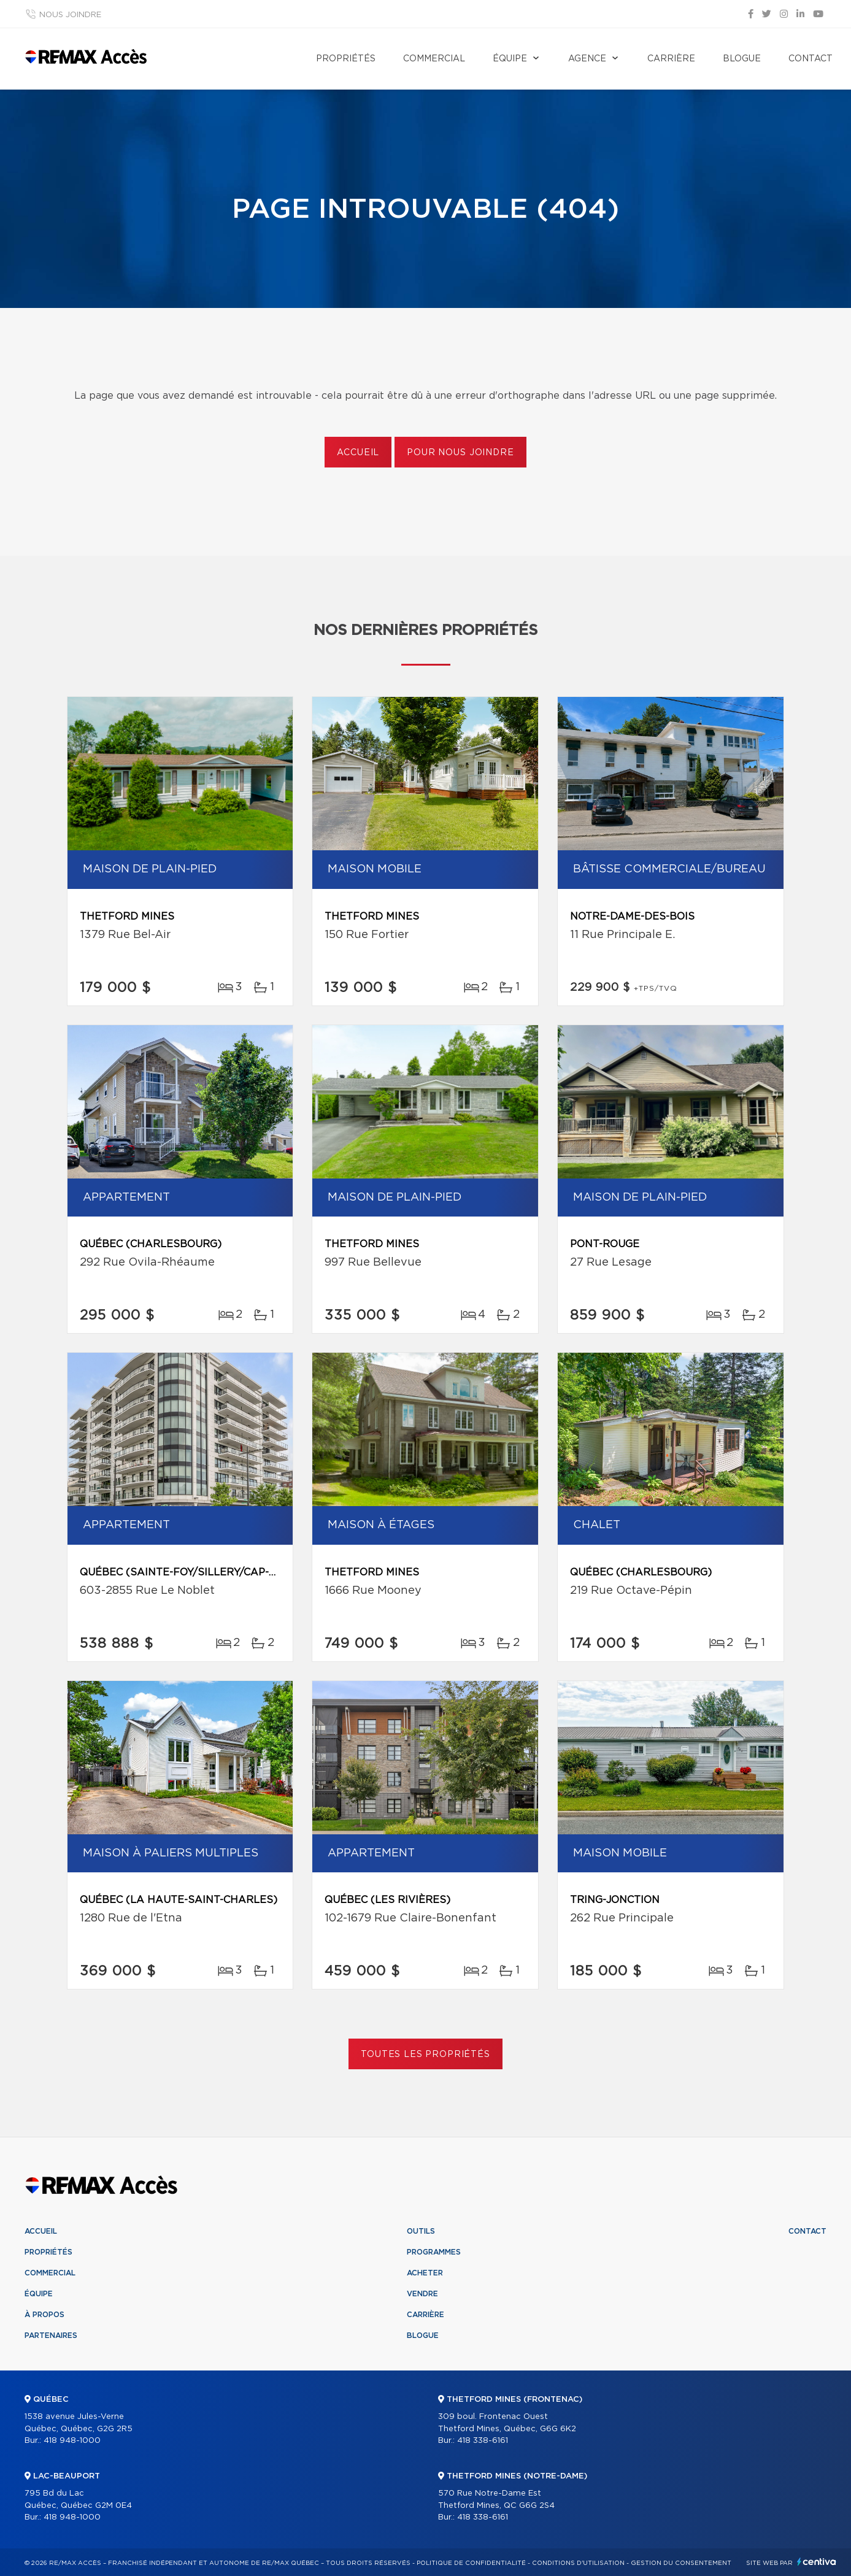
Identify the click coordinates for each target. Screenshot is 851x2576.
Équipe (510, 59)
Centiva (816, 2562)
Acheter (425, 2273)
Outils (421, 2231)
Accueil (358, 452)
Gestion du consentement (681, 2563)
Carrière (671, 59)
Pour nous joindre (460, 452)
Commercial (434, 59)
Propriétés (345, 59)
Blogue (742, 59)
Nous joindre (70, 15)
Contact (810, 59)
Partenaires (51, 2335)
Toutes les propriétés (425, 2054)
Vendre (422, 2293)
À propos (44, 2314)
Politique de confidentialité (471, 2563)
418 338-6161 (482, 2441)
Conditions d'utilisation (578, 2563)
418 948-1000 (72, 2441)
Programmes (434, 2252)
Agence (587, 59)
